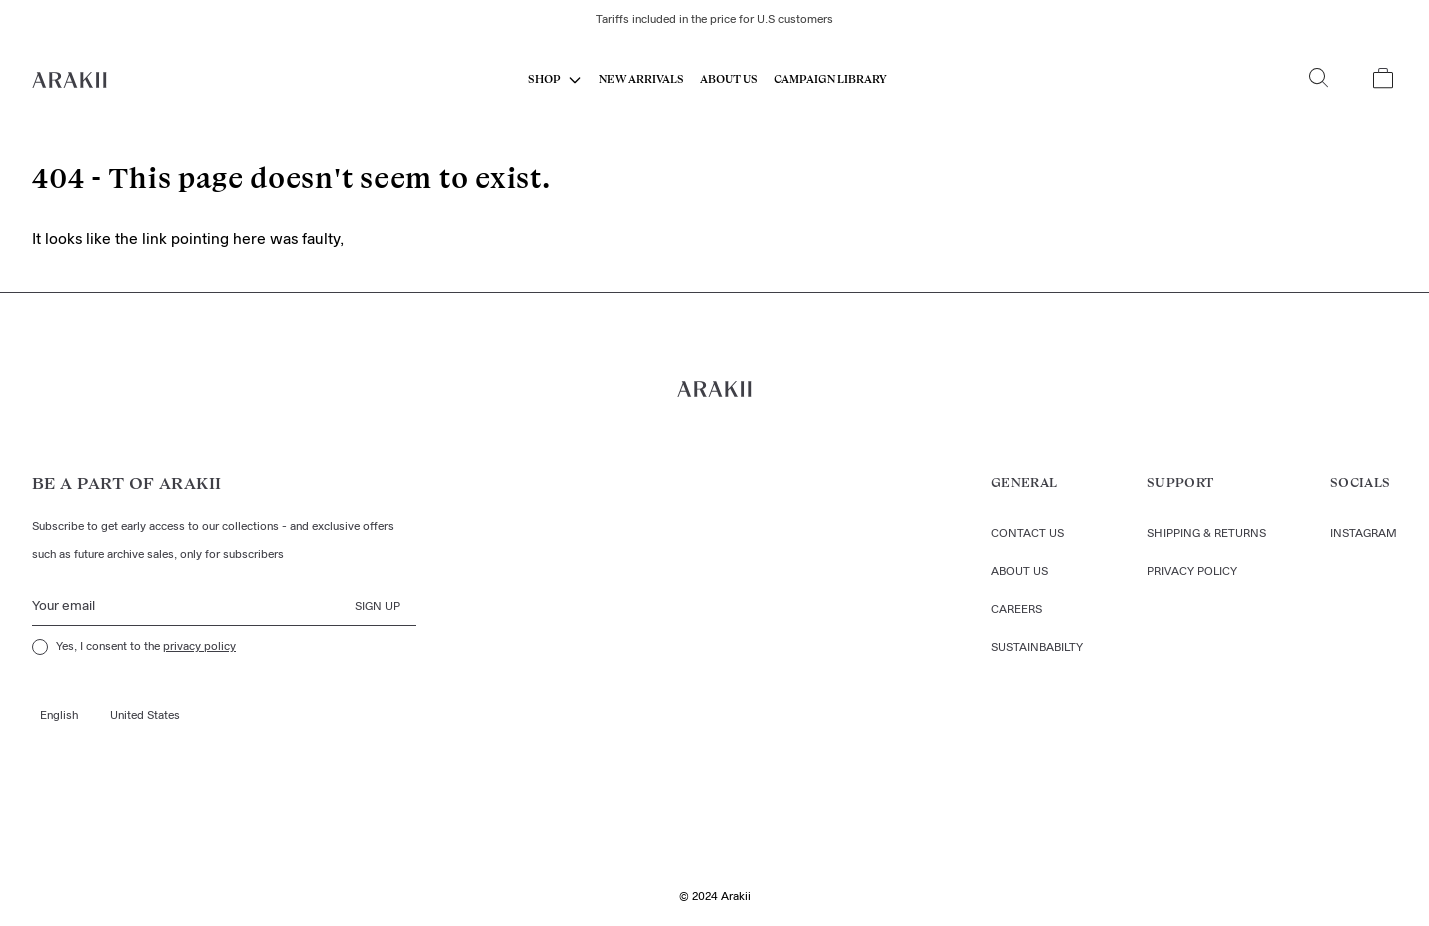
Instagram (1363, 534)
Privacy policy (1192, 572)
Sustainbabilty (1037, 648)
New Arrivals (641, 79)
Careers (1016, 610)
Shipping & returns (1206, 534)
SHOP (544, 79)
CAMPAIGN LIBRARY (830, 79)
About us (729, 79)
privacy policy (199, 647)
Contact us (1027, 534)
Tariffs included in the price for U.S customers (714, 20)
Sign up (377, 607)
